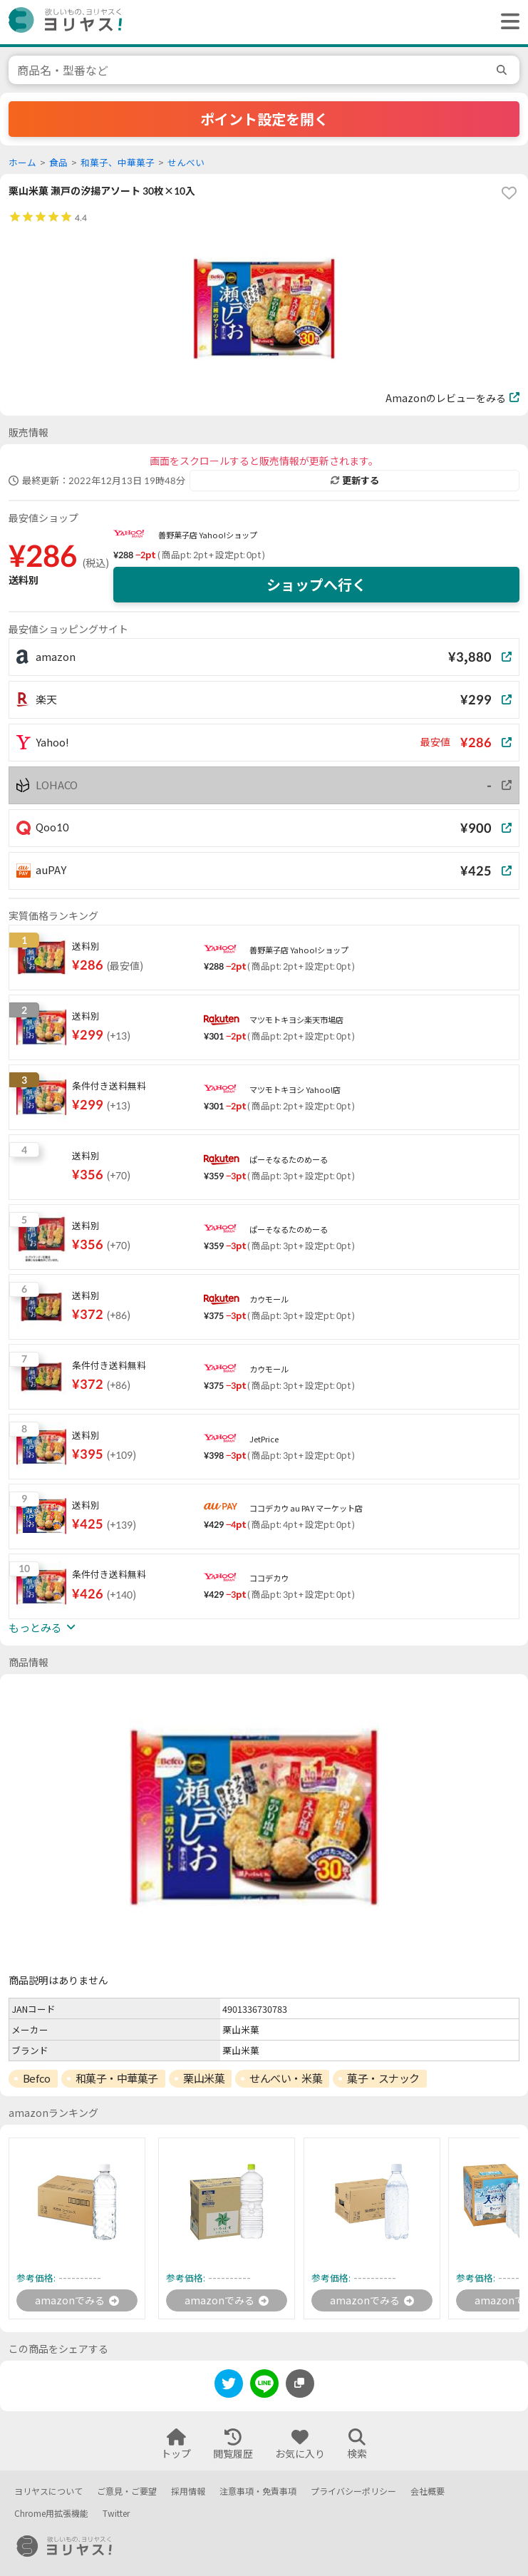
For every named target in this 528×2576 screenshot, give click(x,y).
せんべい (186, 163)
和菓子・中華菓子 (117, 2078)
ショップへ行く (316, 584)
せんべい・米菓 (285, 2078)
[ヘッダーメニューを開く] (506, 22)
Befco (37, 2078)
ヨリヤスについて (48, 2491)
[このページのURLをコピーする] (300, 2383)
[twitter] (229, 2386)
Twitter (116, 2513)
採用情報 (188, 2491)
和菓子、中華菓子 (118, 163)
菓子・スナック (383, 2078)
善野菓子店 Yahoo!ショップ (207, 535)
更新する (355, 480)
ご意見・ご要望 (127, 2491)
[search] (504, 70)
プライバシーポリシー (353, 2491)
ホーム (22, 163)
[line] (264, 2386)
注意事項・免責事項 (257, 2491)
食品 (58, 163)
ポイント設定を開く (264, 119)
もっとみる (42, 1627)
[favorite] (508, 193)
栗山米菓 (203, 2078)
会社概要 (427, 2491)
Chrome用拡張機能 (51, 2513)
